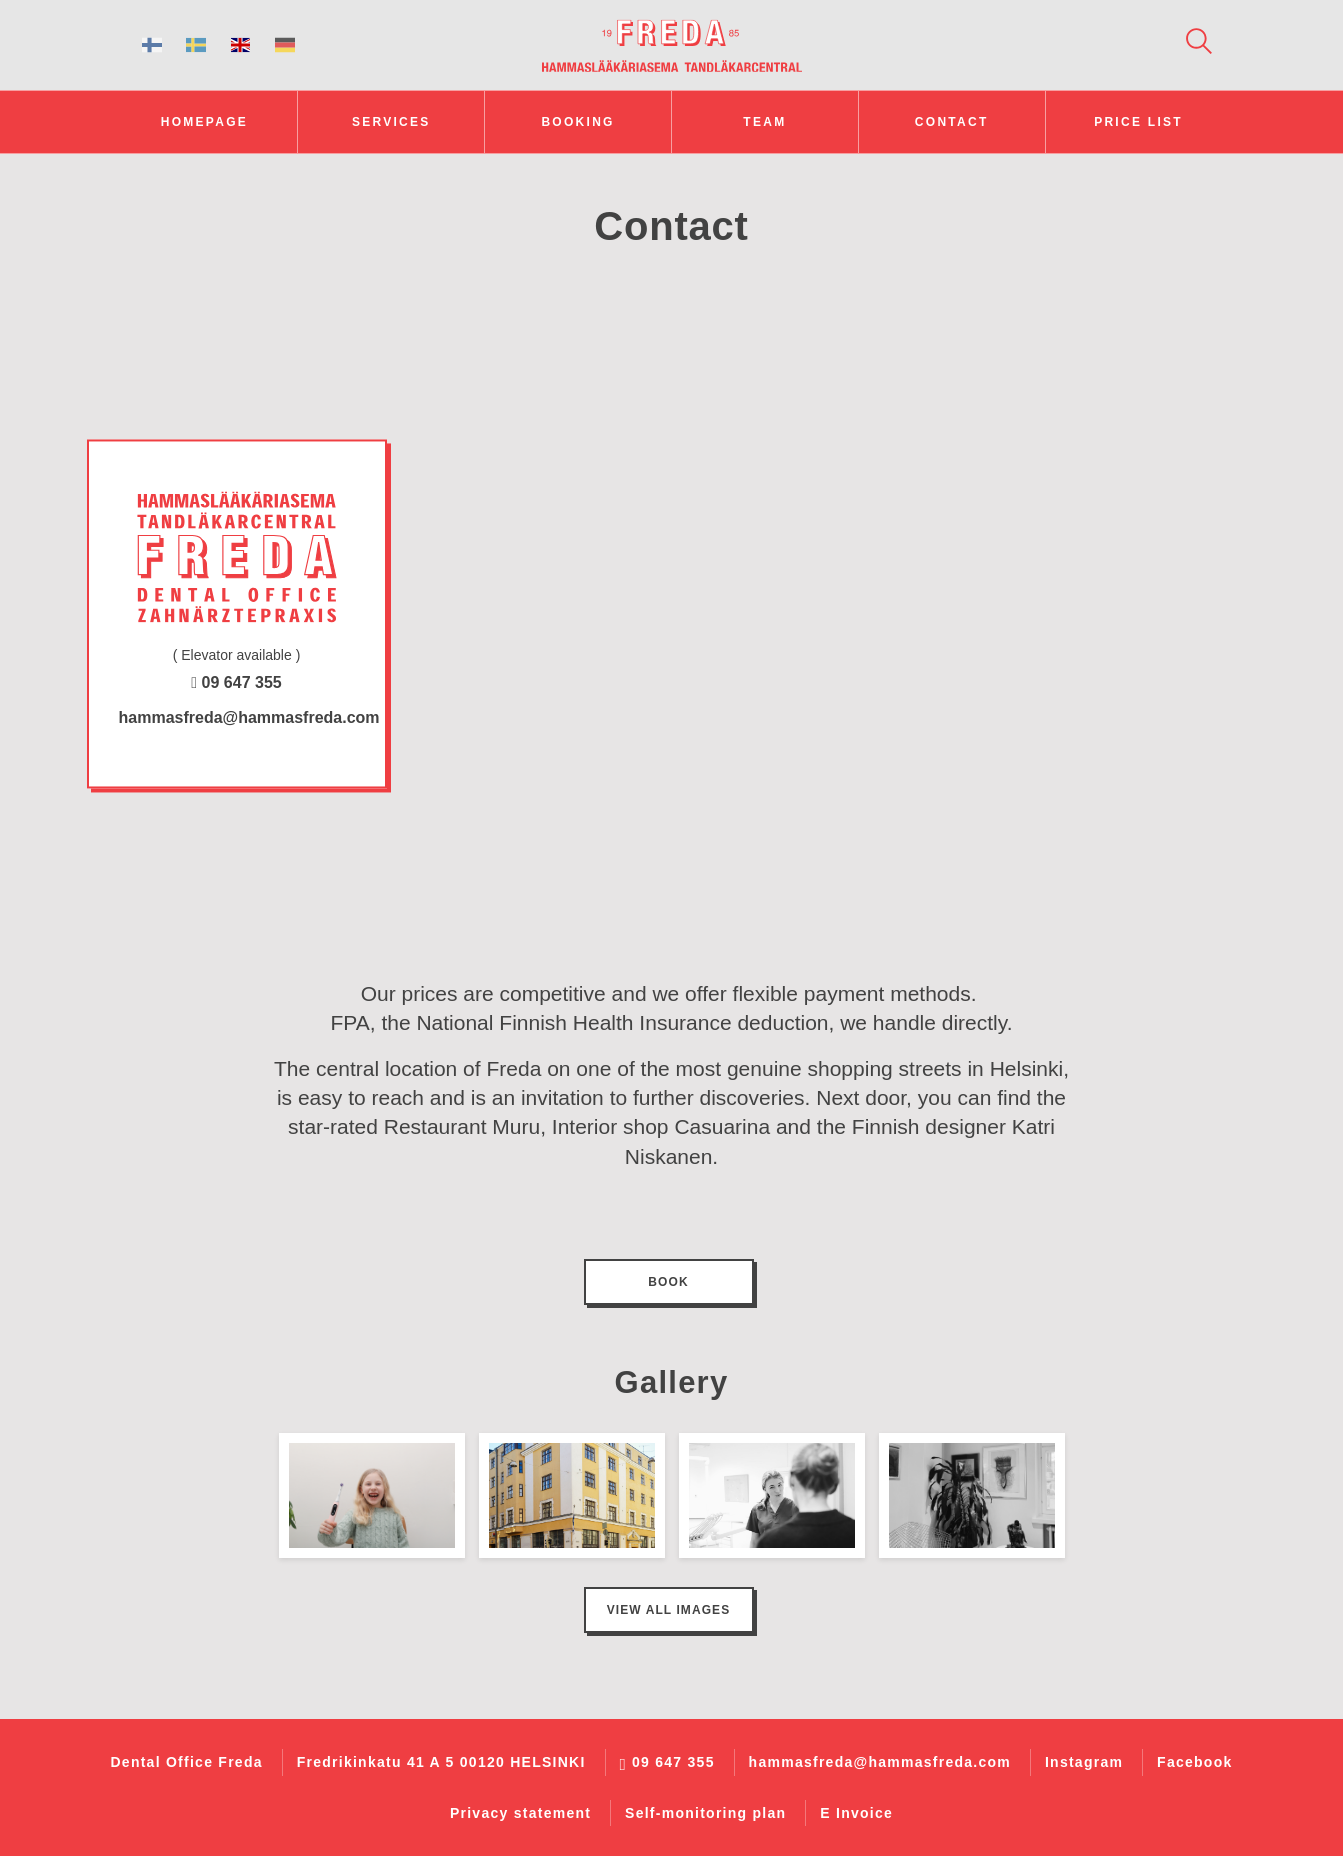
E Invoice (856, 1813)
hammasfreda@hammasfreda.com (239, 718)
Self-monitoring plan (705, 1813)
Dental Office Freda (186, 1762)
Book (668, 1282)
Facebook (1194, 1762)
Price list (1138, 122)
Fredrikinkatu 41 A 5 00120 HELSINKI (441, 1762)
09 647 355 (236, 683)
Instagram (1084, 1762)
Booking (577, 122)
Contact (952, 122)
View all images (669, 1610)
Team (764, 122)
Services (391, 122)
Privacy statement (520, 1813)
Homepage (204, 122)
